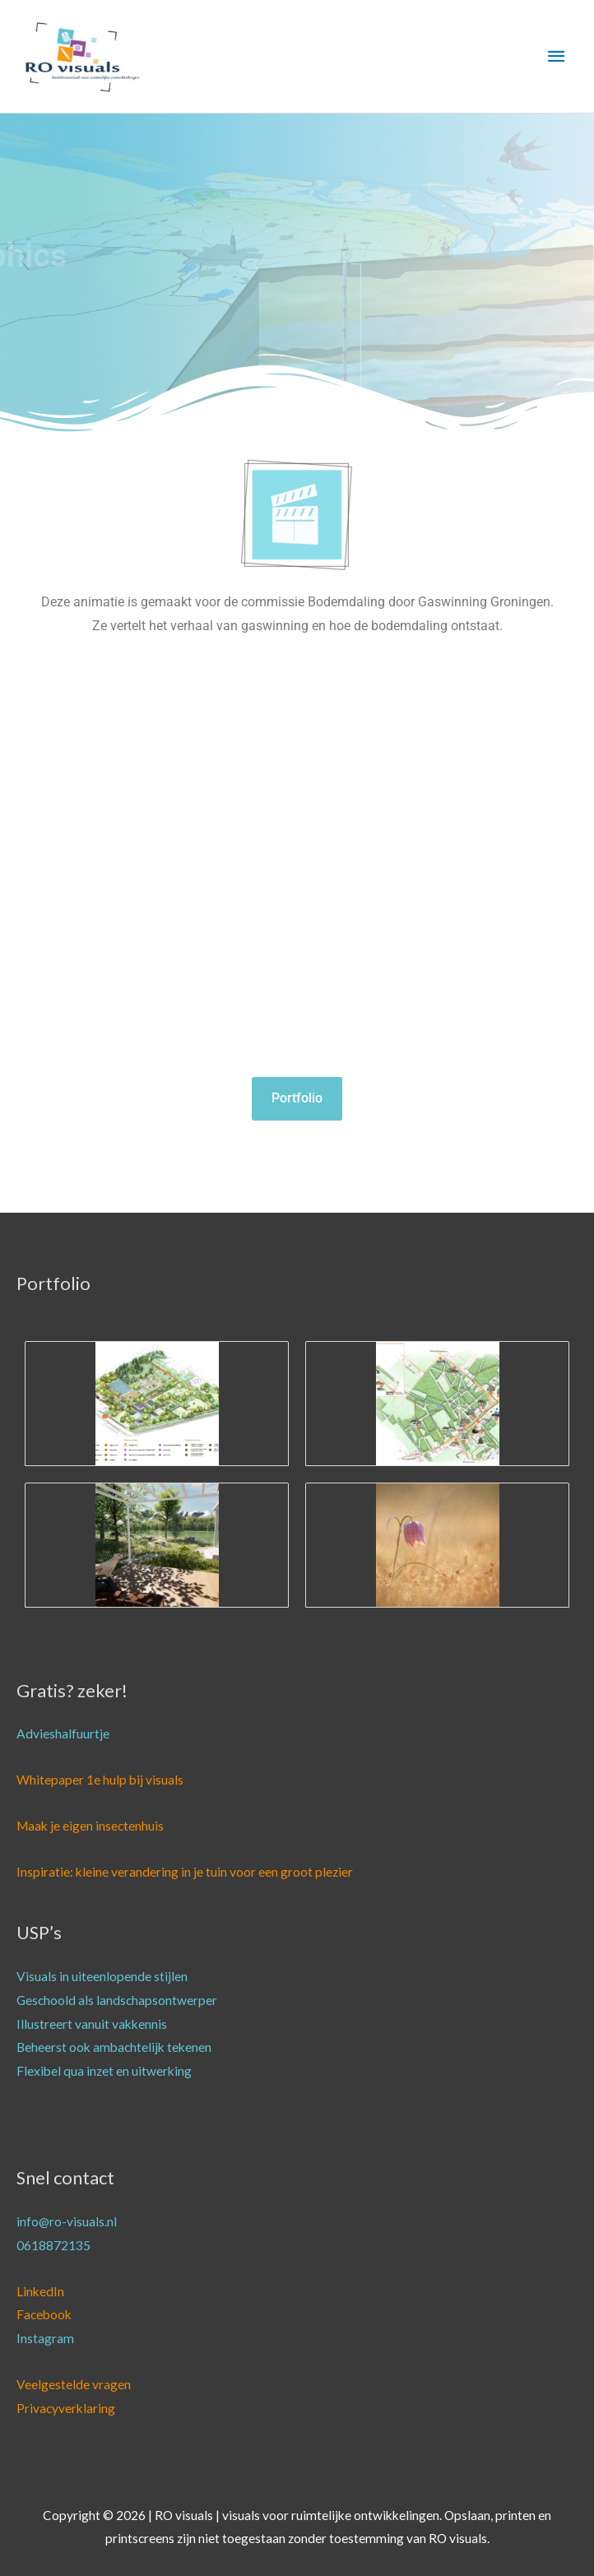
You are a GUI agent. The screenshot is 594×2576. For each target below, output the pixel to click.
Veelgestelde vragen (73, 2384)
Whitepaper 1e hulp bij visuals (99, 1779)
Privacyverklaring (65, 2408)
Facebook (44, 2314)
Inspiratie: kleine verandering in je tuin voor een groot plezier (184, 1871)
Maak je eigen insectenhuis (90, 1825)
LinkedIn (40, 2291)
